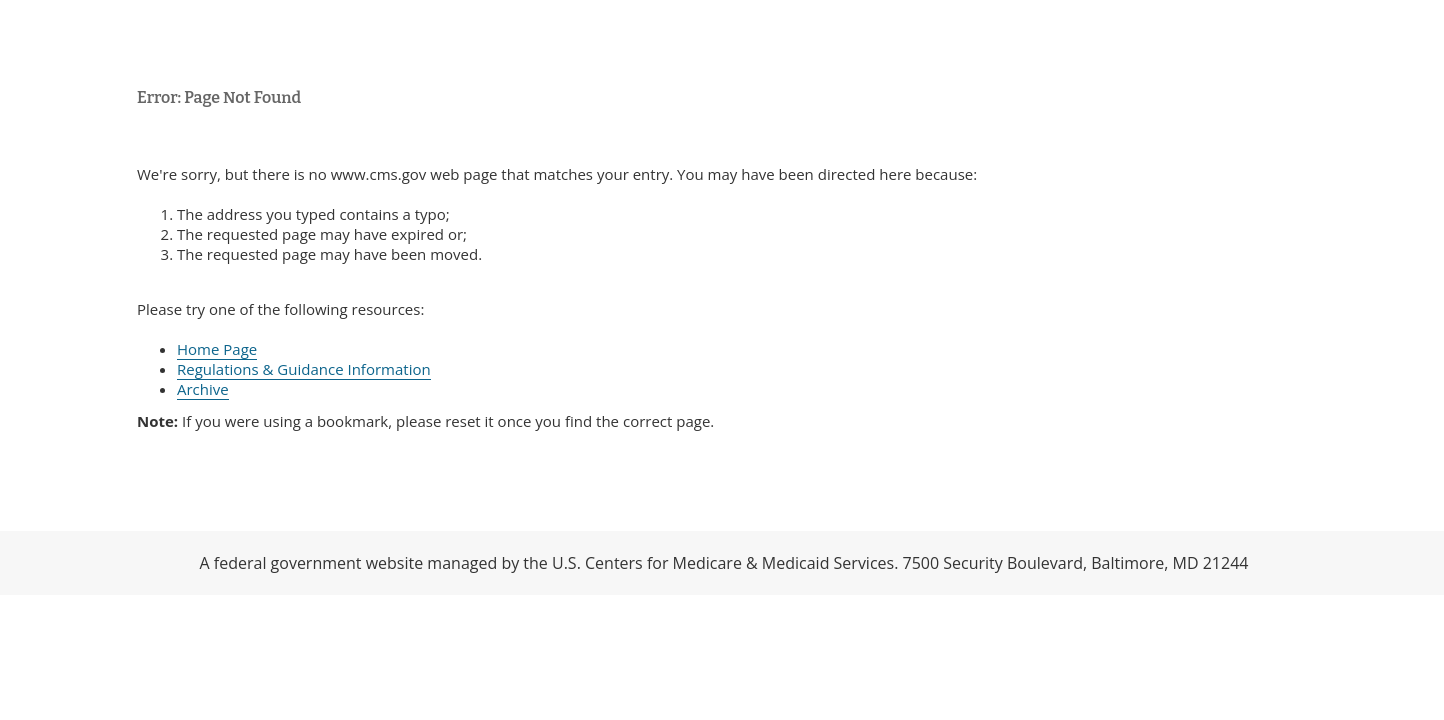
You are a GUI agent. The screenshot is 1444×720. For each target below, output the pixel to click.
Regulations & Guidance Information (304, 369)
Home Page (217, 349)
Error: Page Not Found (219, 97)
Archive (203, 389)
